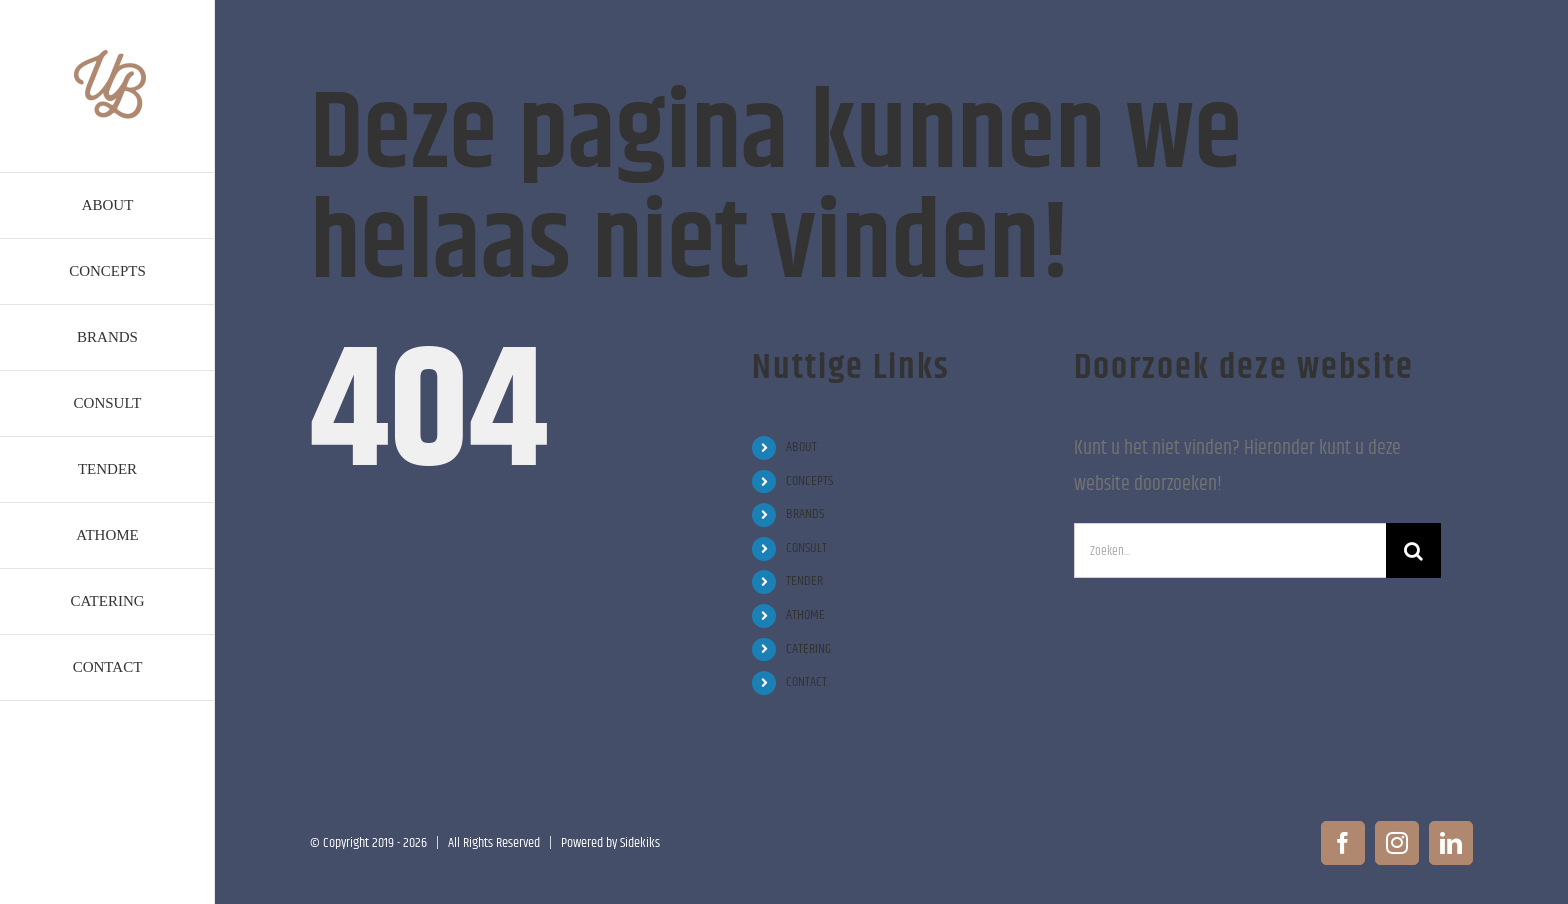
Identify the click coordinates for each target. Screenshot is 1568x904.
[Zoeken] (1413, 550)
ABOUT (801, 447)
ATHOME (805, 615)
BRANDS (805, 514)
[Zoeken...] (1230, 550)
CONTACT (806, 682)
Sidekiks (640, 843)
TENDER (804, 581)
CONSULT (806, 548)
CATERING (808, 649)
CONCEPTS (809, 481)
